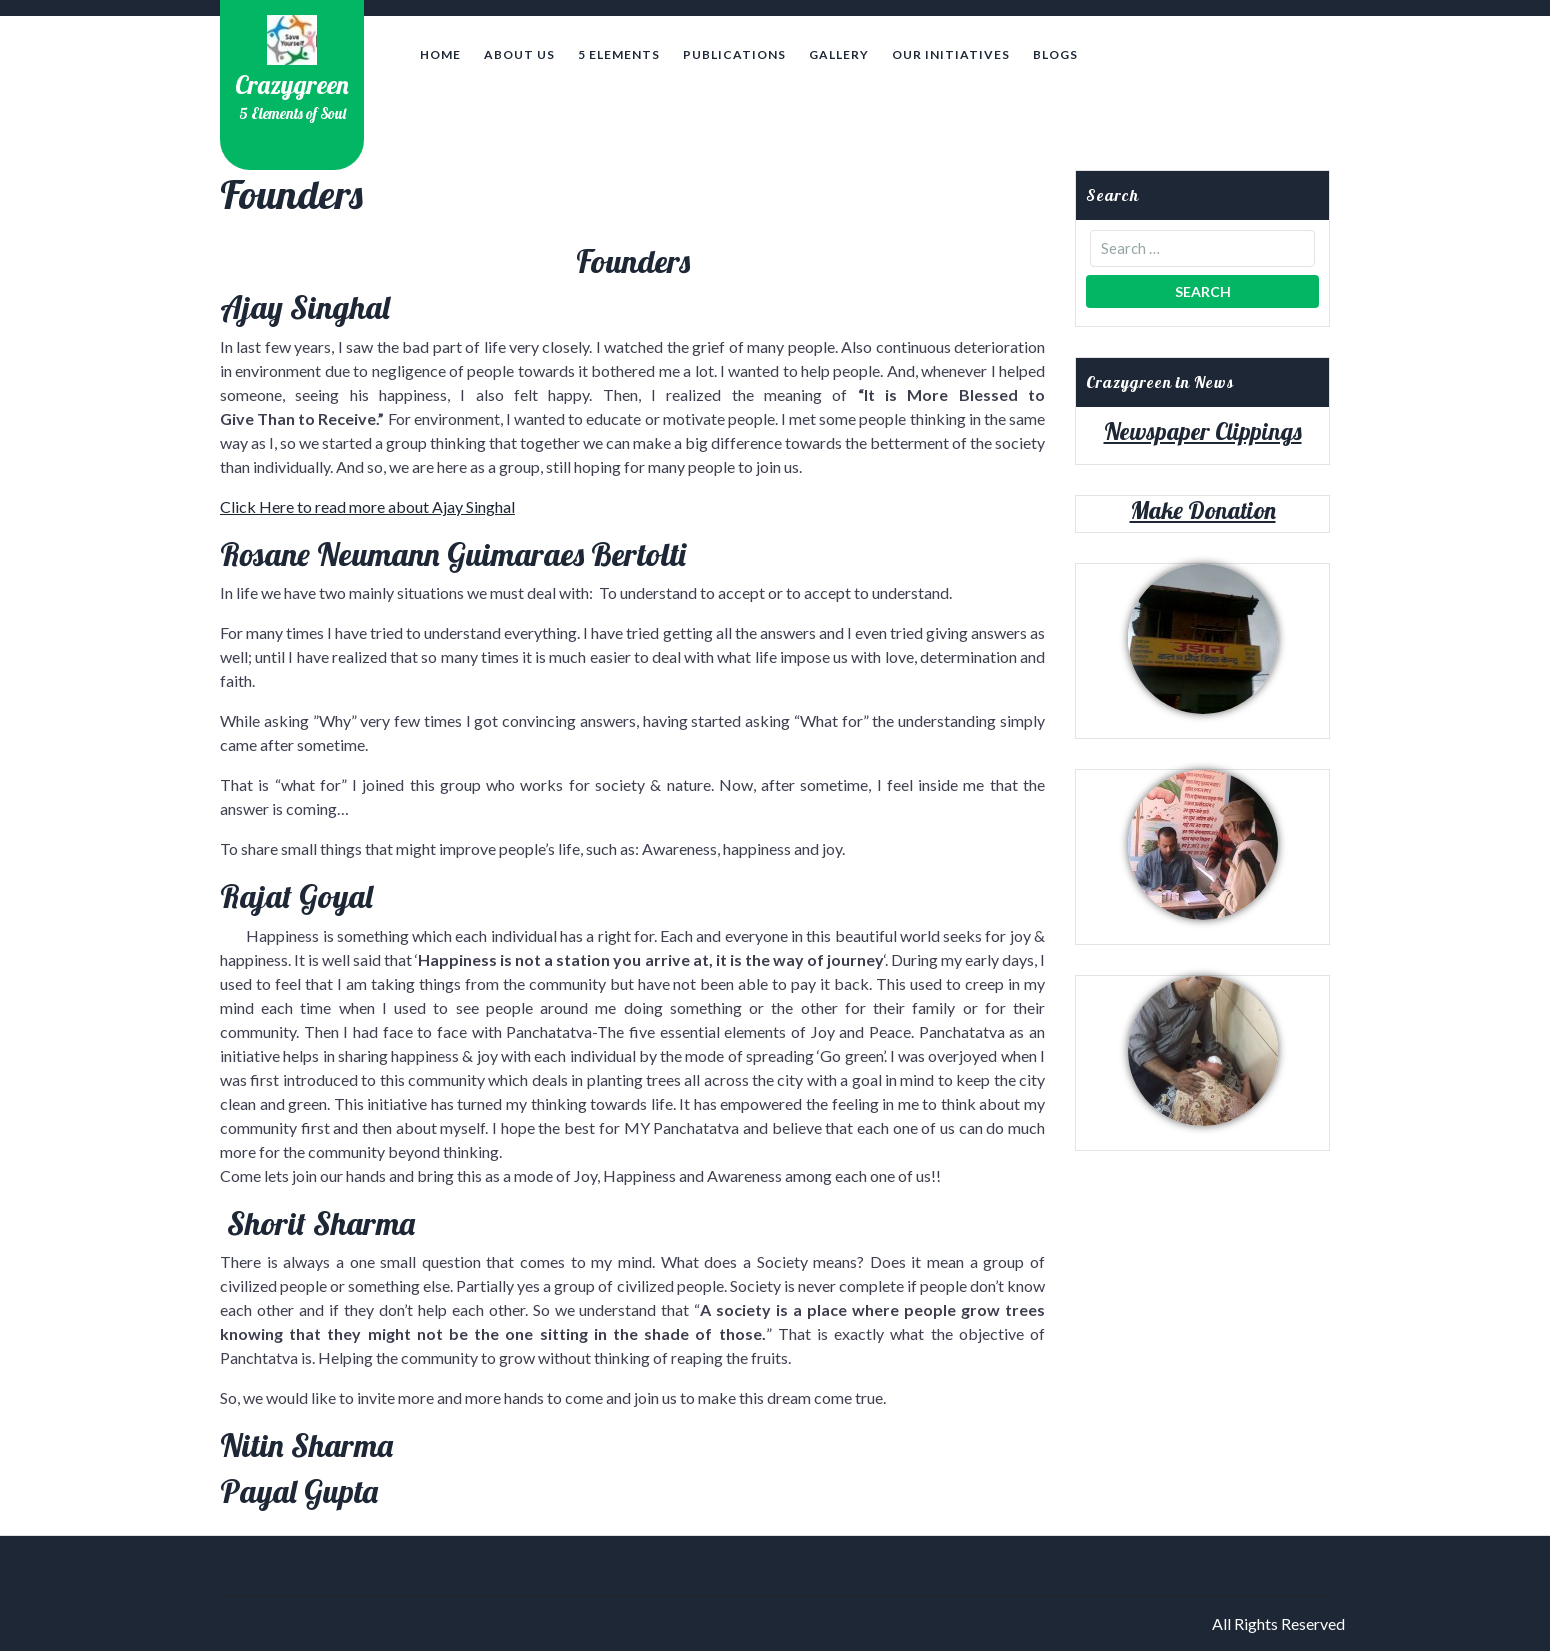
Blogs (1055, 54)
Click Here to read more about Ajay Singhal (367, 506)
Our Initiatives (951, 54)
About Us (519, 54)
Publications (734, 54)
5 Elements (619, 54)
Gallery (839, 54)
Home (440, 54)
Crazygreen (292, 84)
